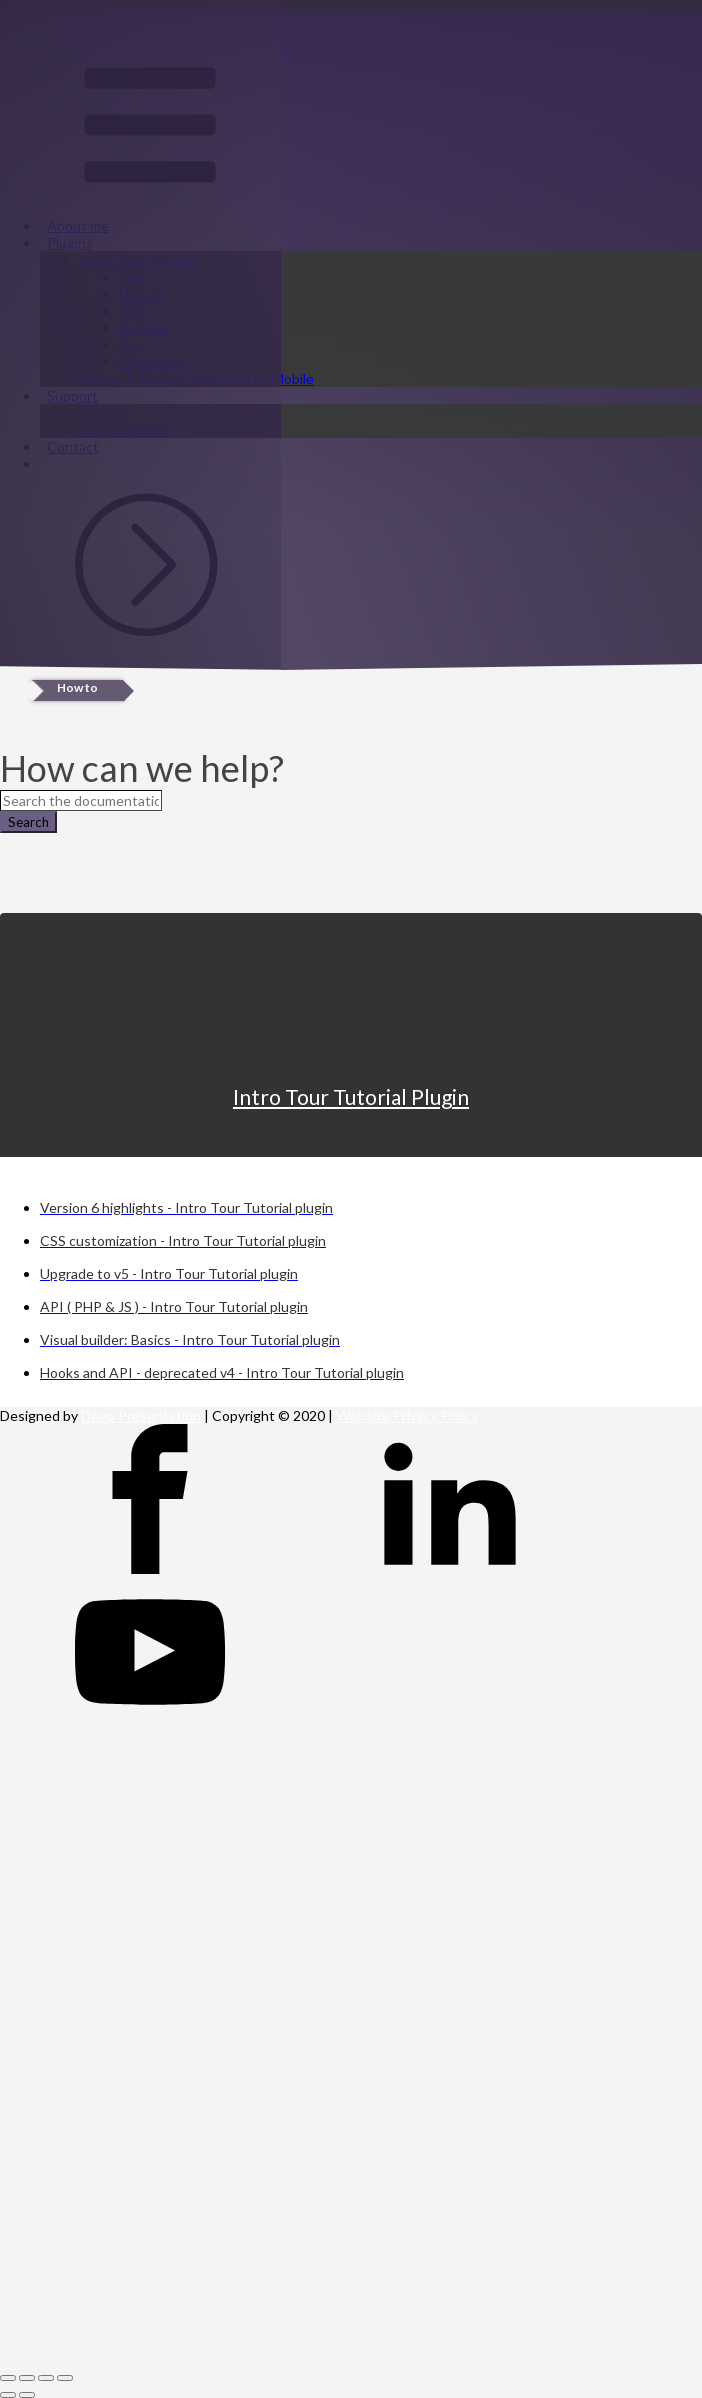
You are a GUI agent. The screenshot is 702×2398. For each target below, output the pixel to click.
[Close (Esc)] (8, 2378)
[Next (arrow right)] (27, 2395)
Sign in (20, 647)
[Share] (27, 2378)
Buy (131, 344)
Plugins (70, 242)
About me (78, 225)
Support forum (125, 429)
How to (142, 293)
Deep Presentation (141, 1415)
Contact (73, 446)
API (131, 310)
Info (132, 276)
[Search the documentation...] (81, 800)
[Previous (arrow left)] (8, 2395)
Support (144, 327)
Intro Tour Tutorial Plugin (351, 1096)
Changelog (153, 361)
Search (28, 822)
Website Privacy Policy (407, 1415)
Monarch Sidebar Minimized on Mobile (197, 378)
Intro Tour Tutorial (138, 259)
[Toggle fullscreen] (46, 2378)
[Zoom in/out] (65, 2378)
